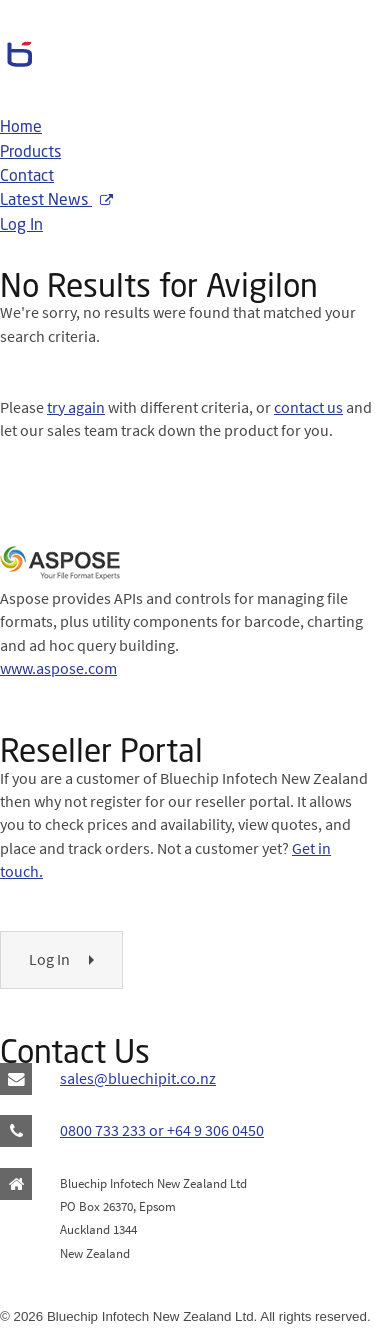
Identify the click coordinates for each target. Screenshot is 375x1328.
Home (21, 128)
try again (76, 407)
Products (30, 153)
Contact (27, 177)
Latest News (56, 201)
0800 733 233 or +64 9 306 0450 (162, 1130)
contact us (308, 407)
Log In (21, 226)
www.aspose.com (58, 668)
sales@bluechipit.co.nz (138, 1078)
